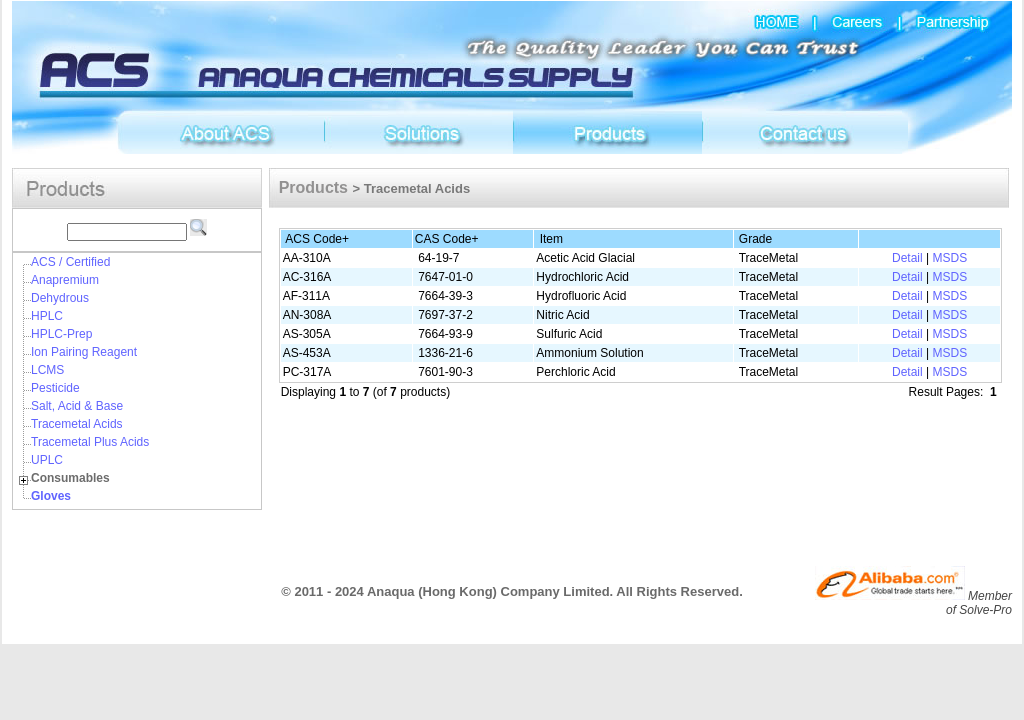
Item (551, 239)
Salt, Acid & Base (77, 406)
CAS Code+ (447, 239)
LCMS (47, 370)
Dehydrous (60, 298)
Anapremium (65, 280)
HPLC (47, 316)
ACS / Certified (70, 262)
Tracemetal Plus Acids (90, 442)
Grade (755, 239)
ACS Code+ (317, 239)
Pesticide (55, 388)
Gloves (51, 496)
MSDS (949, 258)
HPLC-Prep (61, 334)
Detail (907, 258)
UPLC (47, 460)
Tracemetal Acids (77, 424)
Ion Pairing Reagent (84, 352)
